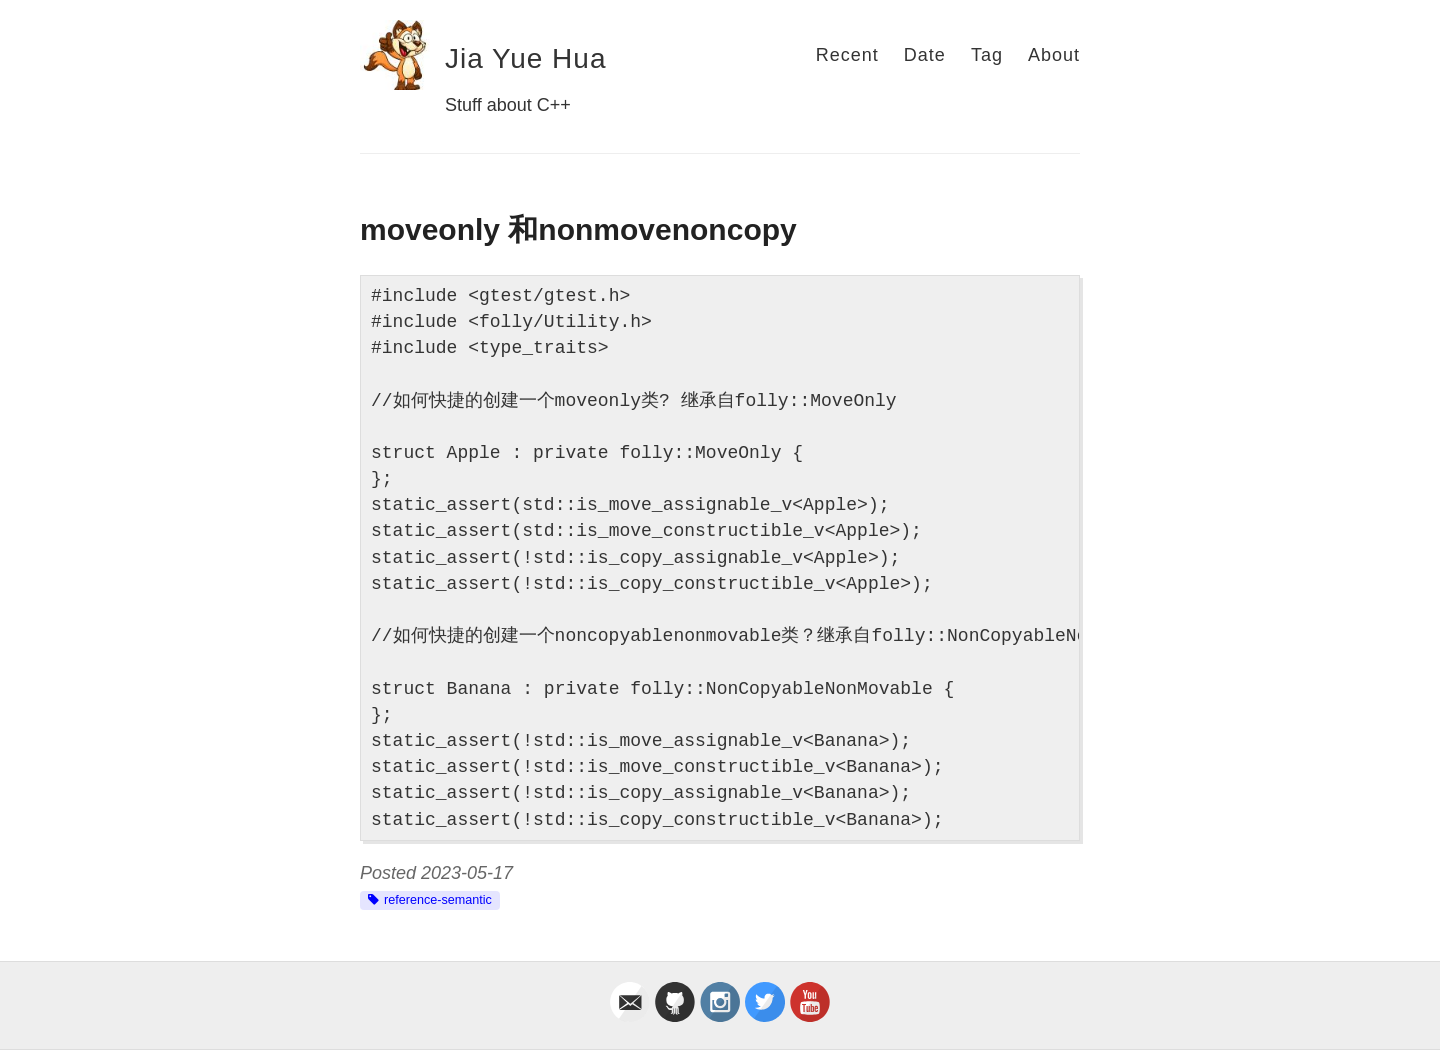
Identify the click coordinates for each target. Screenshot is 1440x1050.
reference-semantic (438, 900)
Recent (847, 55)
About (1054, 55)
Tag (987, 55)
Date (925, 55)
